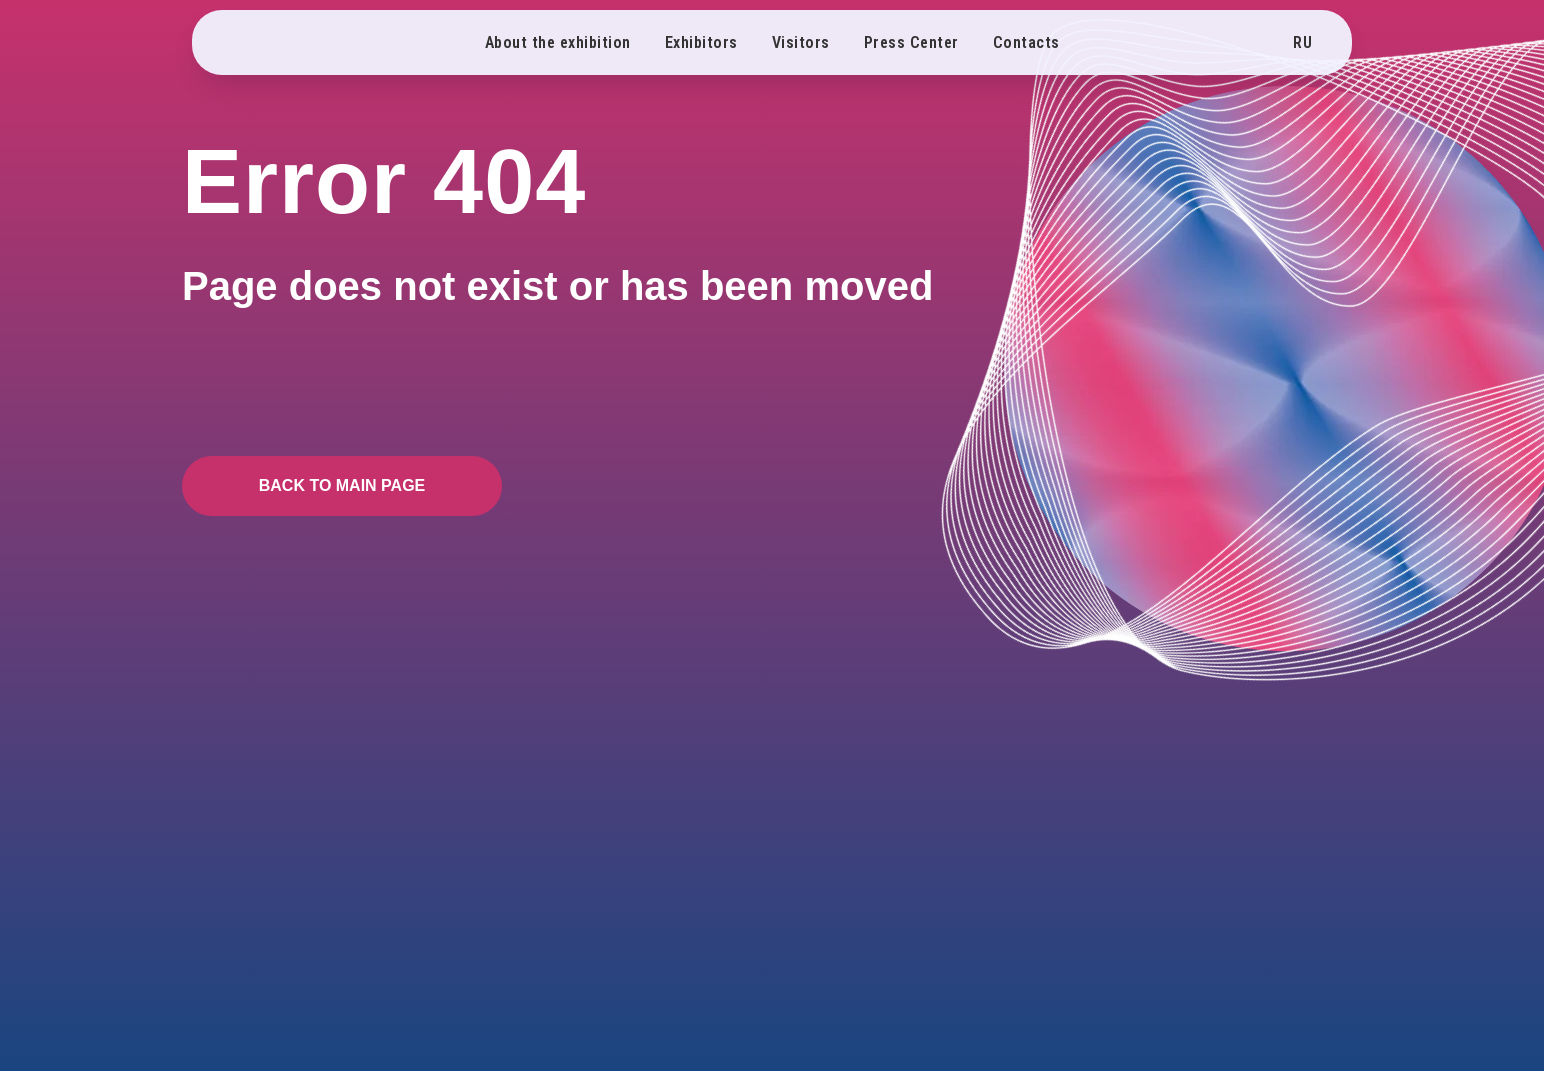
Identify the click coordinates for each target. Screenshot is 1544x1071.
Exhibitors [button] (701, 42)
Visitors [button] (801, 42)
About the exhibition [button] (558, 42)
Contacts (1026, 42)
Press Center (911, 42)
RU (1302, 42)
